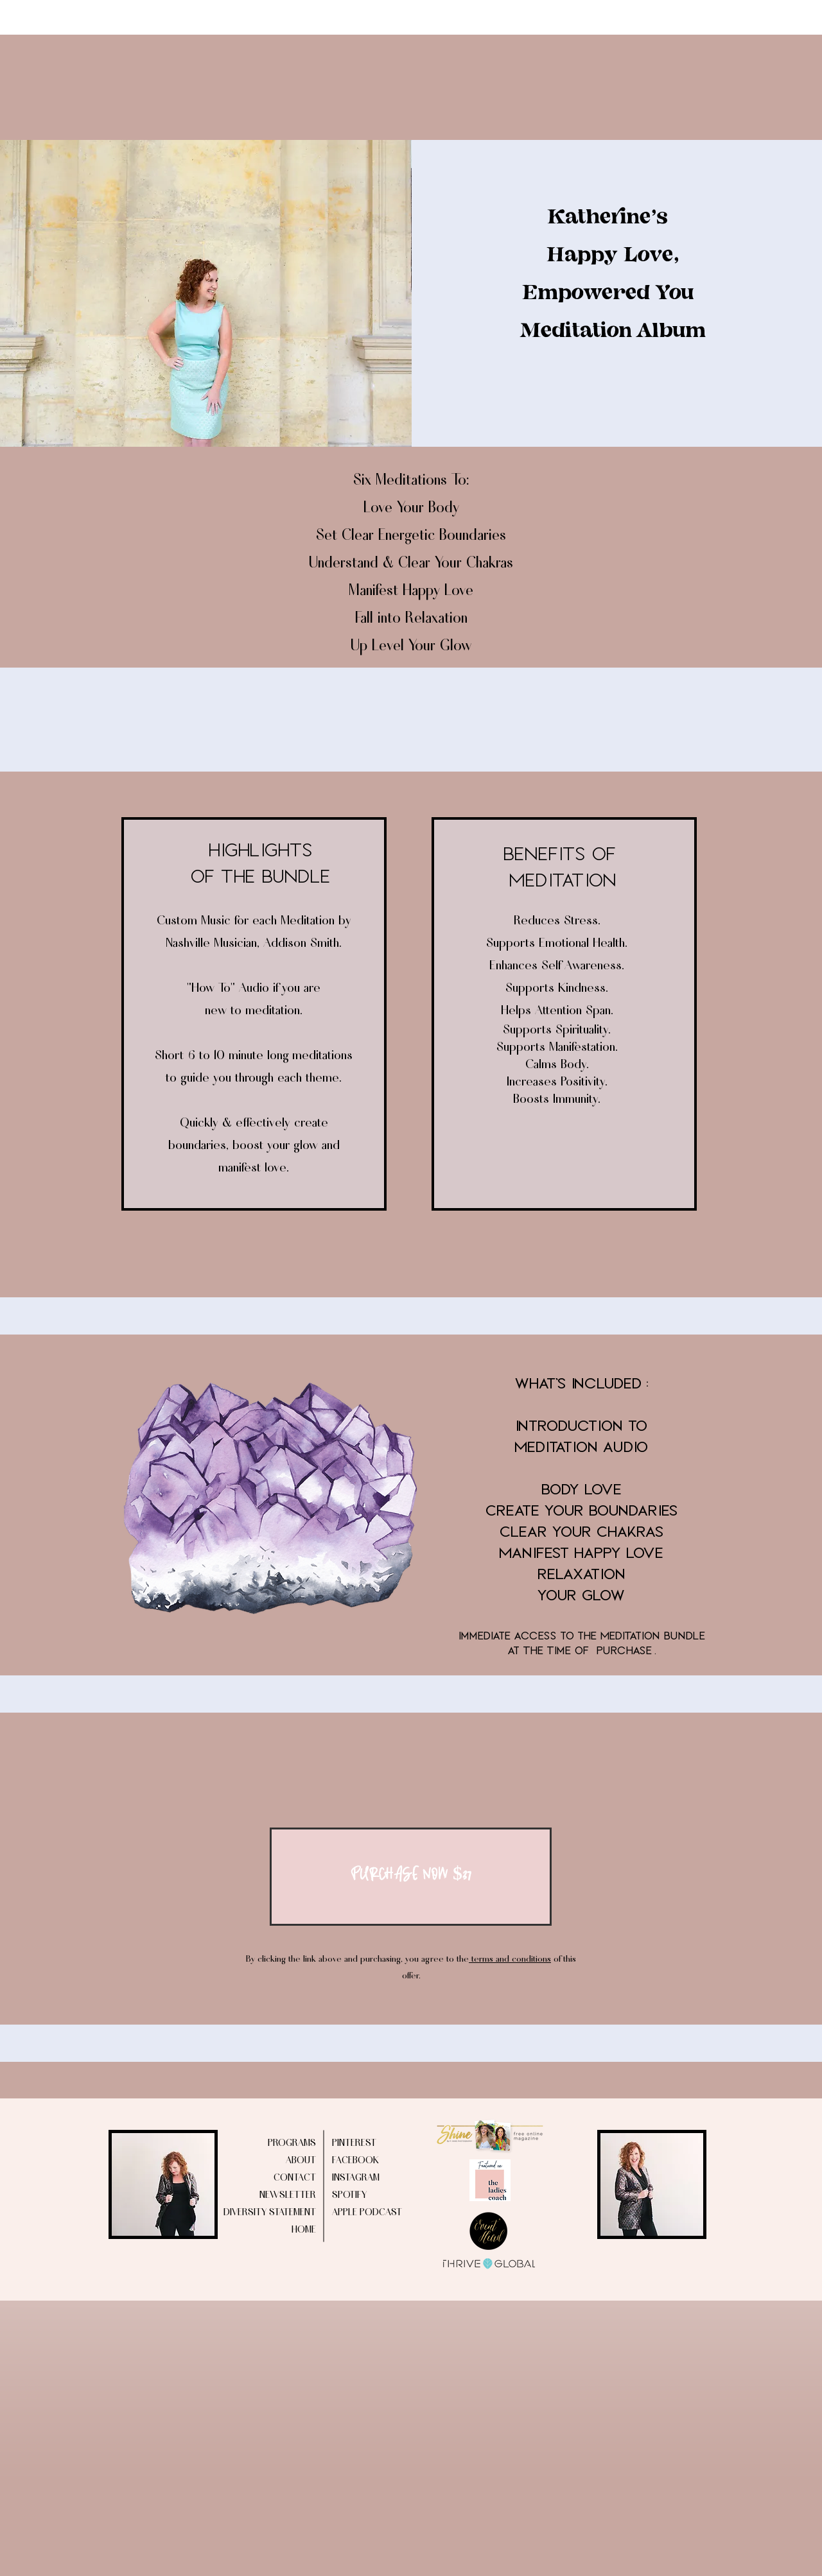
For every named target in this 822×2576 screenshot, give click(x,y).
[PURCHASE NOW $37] (411, 1877)
